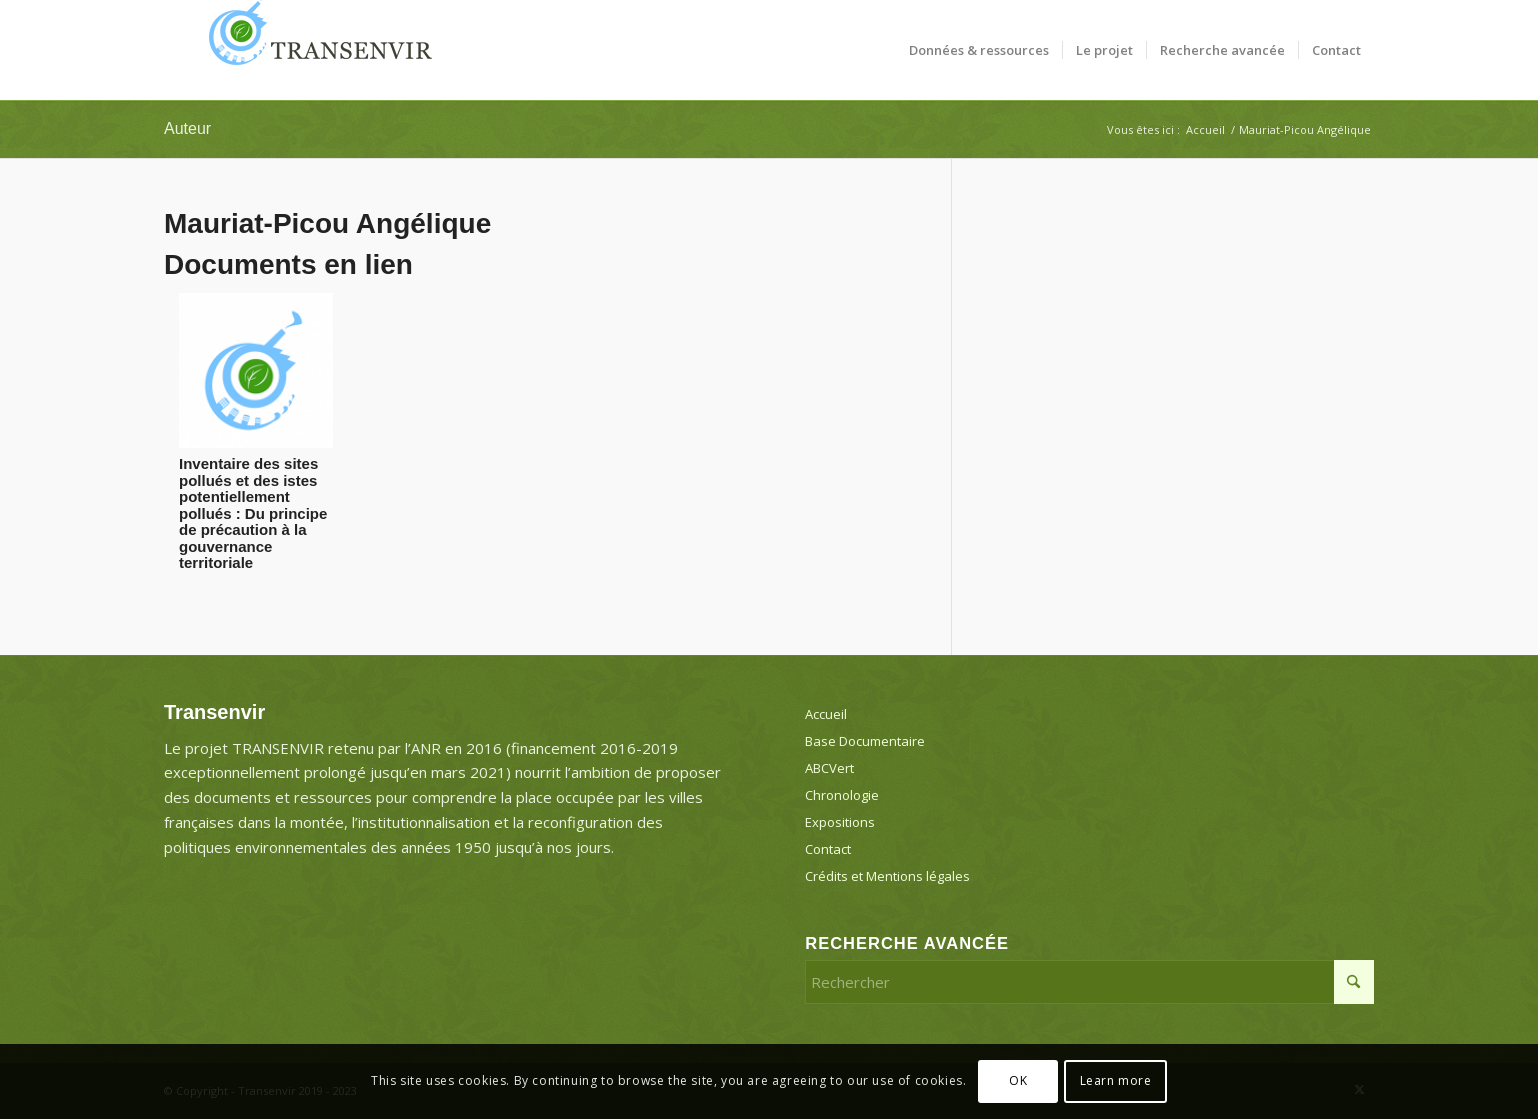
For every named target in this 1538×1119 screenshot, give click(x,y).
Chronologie (842, 795)
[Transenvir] (314, 50)
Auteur (187, 128)
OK (1018, 1080)
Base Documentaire (865, 741)
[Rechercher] (1089, 982)
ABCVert (829, 768)
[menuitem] (979, 50)
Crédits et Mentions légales (887, 876)
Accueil (826, 714)
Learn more (1116, 1080)
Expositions (840, 822)
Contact (828, 849)
